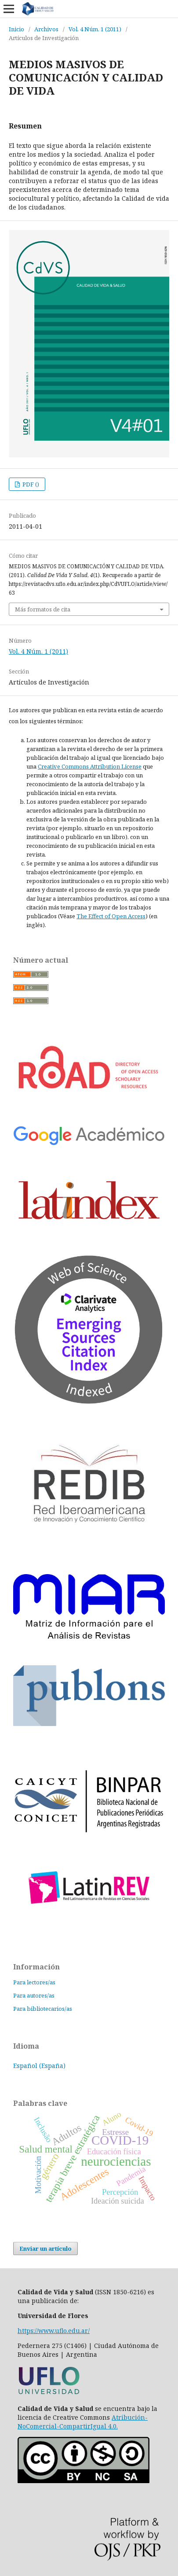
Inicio (16, 29)
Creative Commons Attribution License (90, 766)
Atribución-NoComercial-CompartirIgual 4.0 (83, 2421)
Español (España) (39, 2065)
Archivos (46, 29)
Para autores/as (33, 1995)
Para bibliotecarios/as (42, 2009)
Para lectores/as (34, 1982)
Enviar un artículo (45, 2248)
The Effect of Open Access (110, 916)
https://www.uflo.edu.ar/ (54, 2330)
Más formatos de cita (42, 609)
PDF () (30, 484)
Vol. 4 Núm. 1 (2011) (95, 29)
